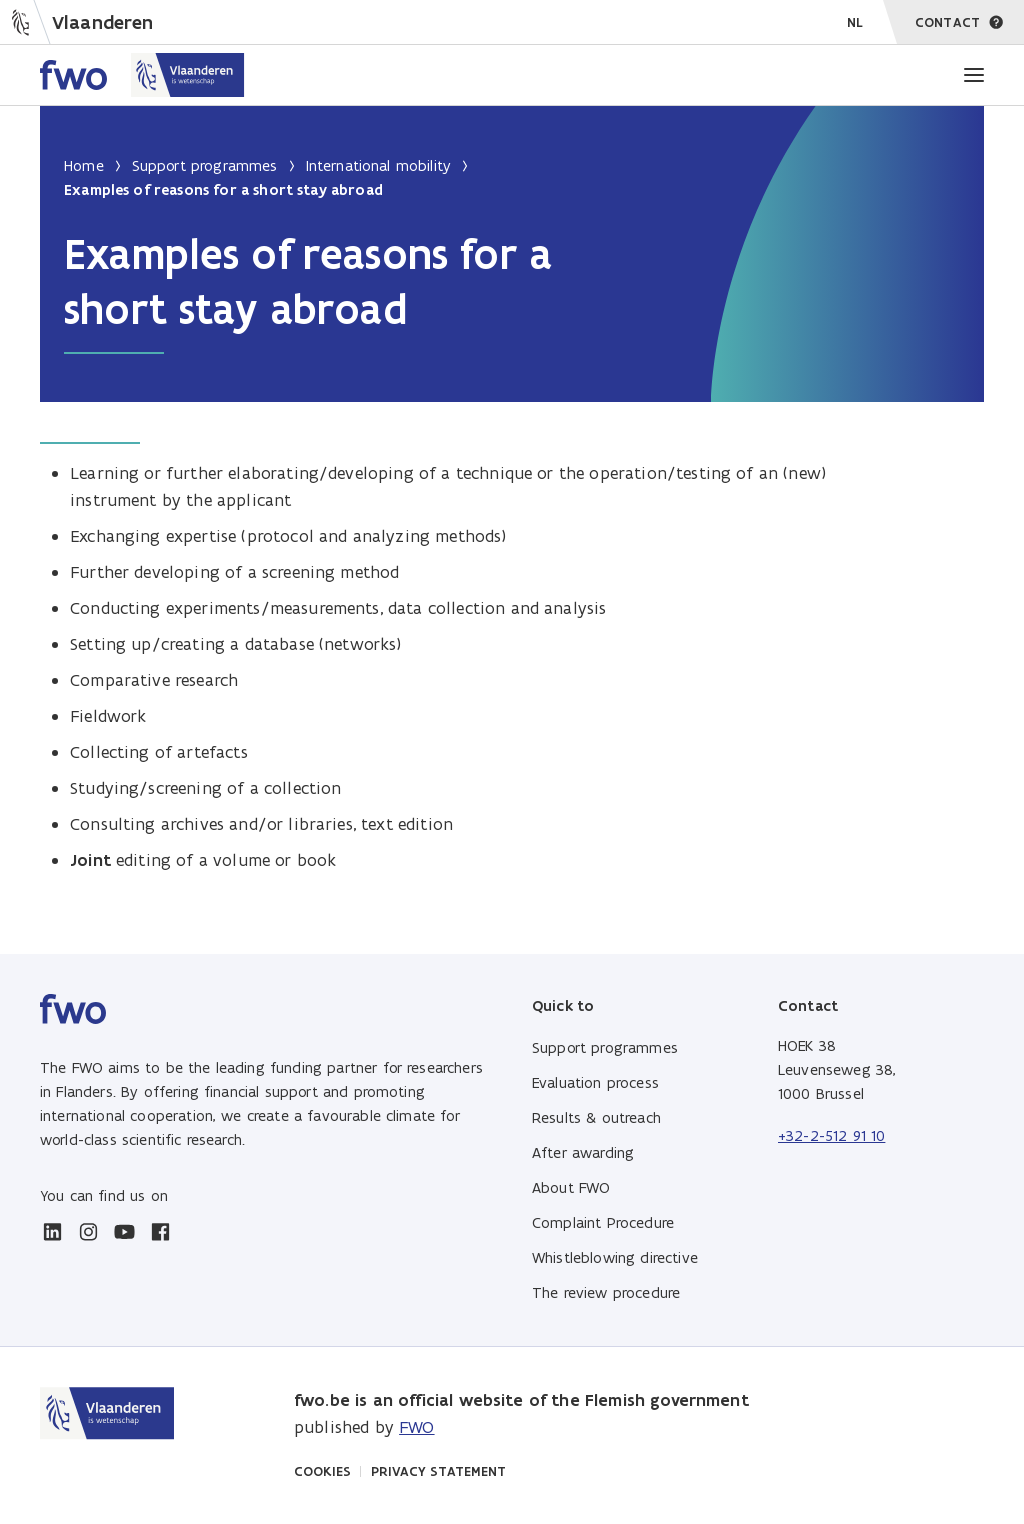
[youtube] (124, 1232)
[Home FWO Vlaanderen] (142, 75)
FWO (416, 1427)
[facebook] (160, 1232)
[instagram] (88, 1232)
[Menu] (974, 75)
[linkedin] (52, 1232)
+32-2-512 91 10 (831, 1135)
